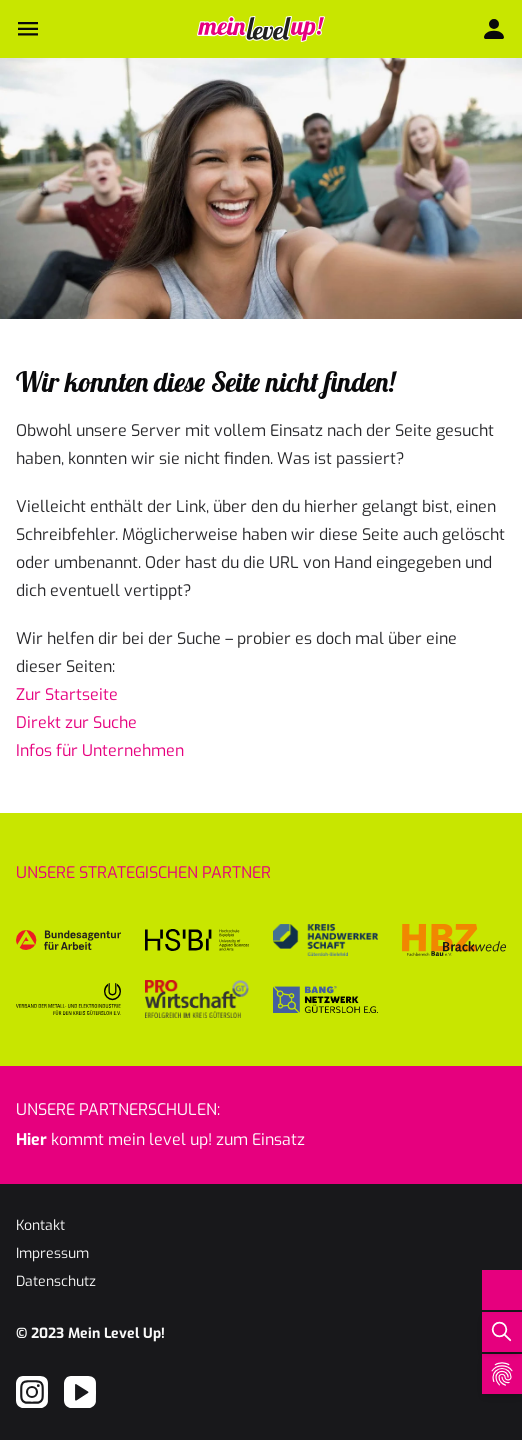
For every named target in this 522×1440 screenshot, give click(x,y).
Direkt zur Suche (76, 722)
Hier (31, 1139)
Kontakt (40, 1225)
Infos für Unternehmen (100, 750)
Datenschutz (56, 1281)
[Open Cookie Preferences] (502, 1374)
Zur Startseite (67, 694)
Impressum (52, 1253)
